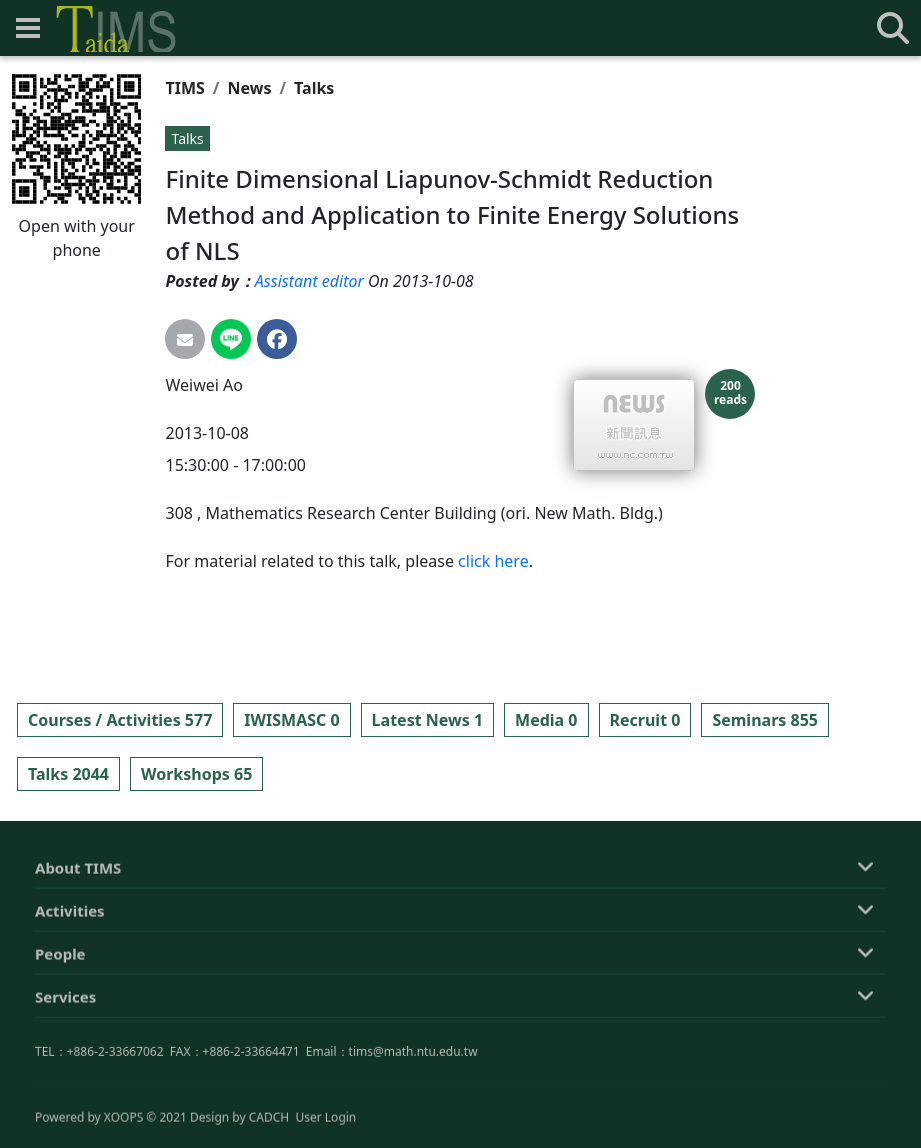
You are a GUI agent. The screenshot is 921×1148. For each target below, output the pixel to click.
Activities (70, 1004)
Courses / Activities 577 (120, 720)
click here (493, 561)
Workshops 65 (196, 774)
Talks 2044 (68, 774)
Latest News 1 (427, 720)
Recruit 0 (645, 720)
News (250, 88)
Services (65, 1090)
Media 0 (546, 720)
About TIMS (78, 961)
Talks (314, 88)
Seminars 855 (765, 720)
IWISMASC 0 (291, 720)
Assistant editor (309, 281)
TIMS (184, 88)
